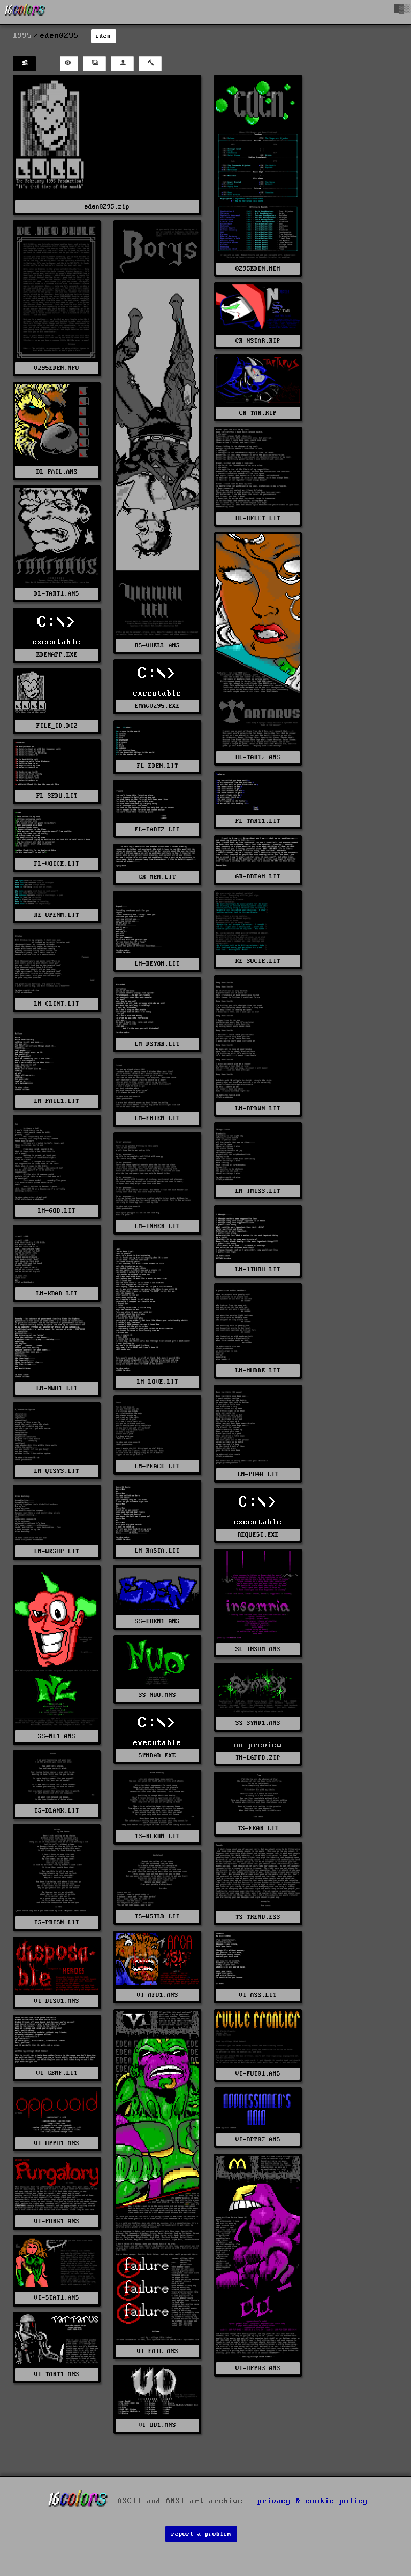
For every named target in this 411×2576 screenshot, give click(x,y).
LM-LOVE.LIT (157, 1381)
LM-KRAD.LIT (57, 1293)
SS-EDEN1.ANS (157, 1621)
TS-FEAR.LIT (258, 1828)
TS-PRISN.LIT (56, 1922)
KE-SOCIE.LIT (257, 961)
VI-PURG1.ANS (56, 2221)
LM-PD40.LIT (258, 1474)
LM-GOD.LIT (56, 1210)
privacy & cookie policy (312, 2501)
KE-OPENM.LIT (56, 915)
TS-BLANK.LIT (56, 1810)
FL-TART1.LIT (257, 820)
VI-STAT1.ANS (56, 2297)
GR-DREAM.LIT (257, 876)
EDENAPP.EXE (57, 654)
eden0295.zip (107, 206)
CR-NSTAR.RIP (257, 340)
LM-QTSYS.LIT (56, 1471)
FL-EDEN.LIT (157, 765)
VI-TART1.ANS (56, 2374)
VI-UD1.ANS (157, 2424)
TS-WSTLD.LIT (157, 1916)
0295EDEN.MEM (257, 268)
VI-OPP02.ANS (257, 2139)
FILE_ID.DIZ (57, 725)
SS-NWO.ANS (157, 1695)
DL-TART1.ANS (56, 593)
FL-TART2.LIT (157, 829)
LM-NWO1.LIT (57, 1388)
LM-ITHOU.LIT (257, 1269)
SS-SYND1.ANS (257, 1722)
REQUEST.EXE (258, 1534)
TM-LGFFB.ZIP (257, 1757)
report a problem (201, 2534)
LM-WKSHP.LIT (56, 1551)
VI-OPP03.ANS (257, 2368)
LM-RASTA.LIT (157, 1550)
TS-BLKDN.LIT (157, 1836)
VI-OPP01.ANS (56, 2143)
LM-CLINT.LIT (56, 1003)
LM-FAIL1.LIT (56, 1101)
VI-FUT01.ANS (257, 2073)
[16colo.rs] (25, 12)
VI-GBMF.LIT (57, 2073)
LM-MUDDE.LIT (257, 1370)
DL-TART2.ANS (257, 757)
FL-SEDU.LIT (57, 795)
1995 (22, 36)
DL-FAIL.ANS (57, 471)
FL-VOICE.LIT (56, 863)
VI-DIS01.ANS (56, 2000)
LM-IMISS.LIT (257, 1190)
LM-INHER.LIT (157, 1226)
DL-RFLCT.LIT (257, 518)
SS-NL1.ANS (56, 1736)
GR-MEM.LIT (157, 877)
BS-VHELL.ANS (157, 645)
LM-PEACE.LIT (157, 1466)
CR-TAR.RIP (258, 413)
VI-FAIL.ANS (157, 2351)
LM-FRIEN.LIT (157, 1118)
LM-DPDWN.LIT (257, 1108)
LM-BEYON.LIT (157, 963)
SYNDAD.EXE (157, 1755)
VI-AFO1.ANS (157, 1995)
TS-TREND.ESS (257, 1917)
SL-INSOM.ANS (257, 1649)
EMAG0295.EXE (157, 706)
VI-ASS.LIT (258, 1995)
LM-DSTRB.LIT (157, 1043)
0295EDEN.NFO (56, 368)
